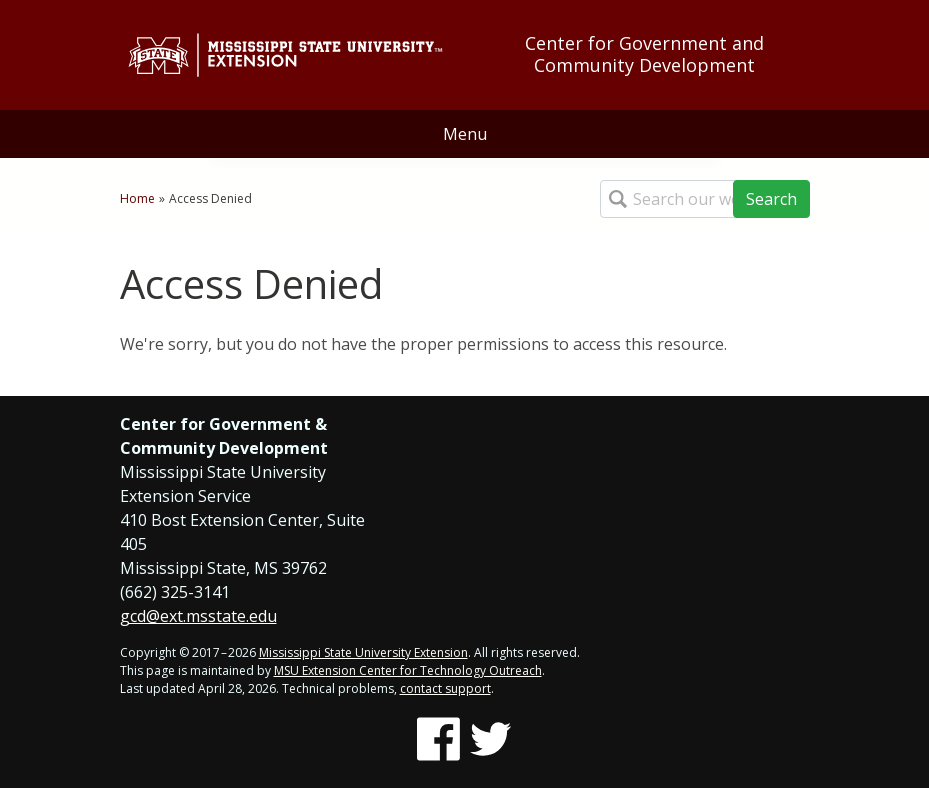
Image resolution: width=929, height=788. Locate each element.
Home (137, 198)
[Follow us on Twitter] (490, 739)
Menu (465, 134)
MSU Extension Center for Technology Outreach (408, 670)
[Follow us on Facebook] (438, 739)
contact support (445, 688)
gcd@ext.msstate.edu (198, 616)
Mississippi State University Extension (363, 652)
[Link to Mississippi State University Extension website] (285, 55)
